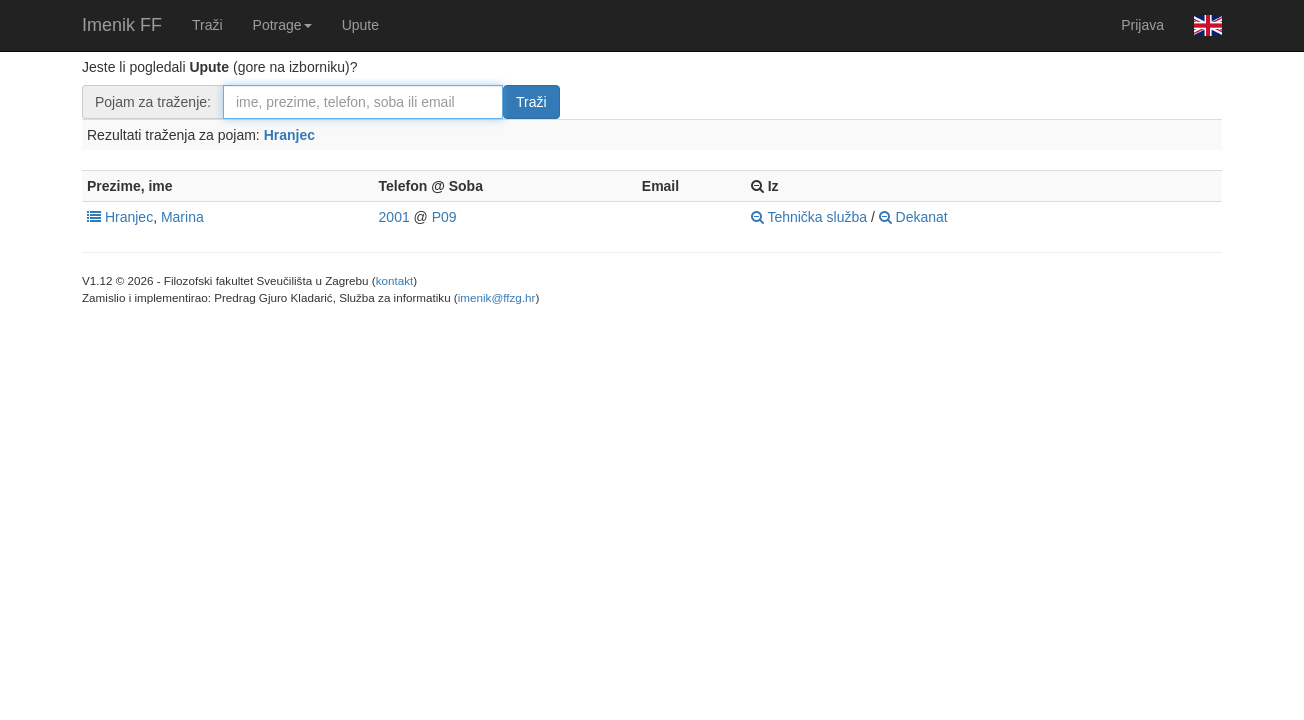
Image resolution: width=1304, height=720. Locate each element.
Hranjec (289, 135)
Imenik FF (122, 25)
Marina (182, 217)
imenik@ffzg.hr (497, 297)
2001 (394, 217)
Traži (207, 25)
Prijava (1142, 25)
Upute (360, 25)
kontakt (395, 280)
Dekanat (913, 217)
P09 (444, 217)
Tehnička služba (809, 217)
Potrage (282, 25)
